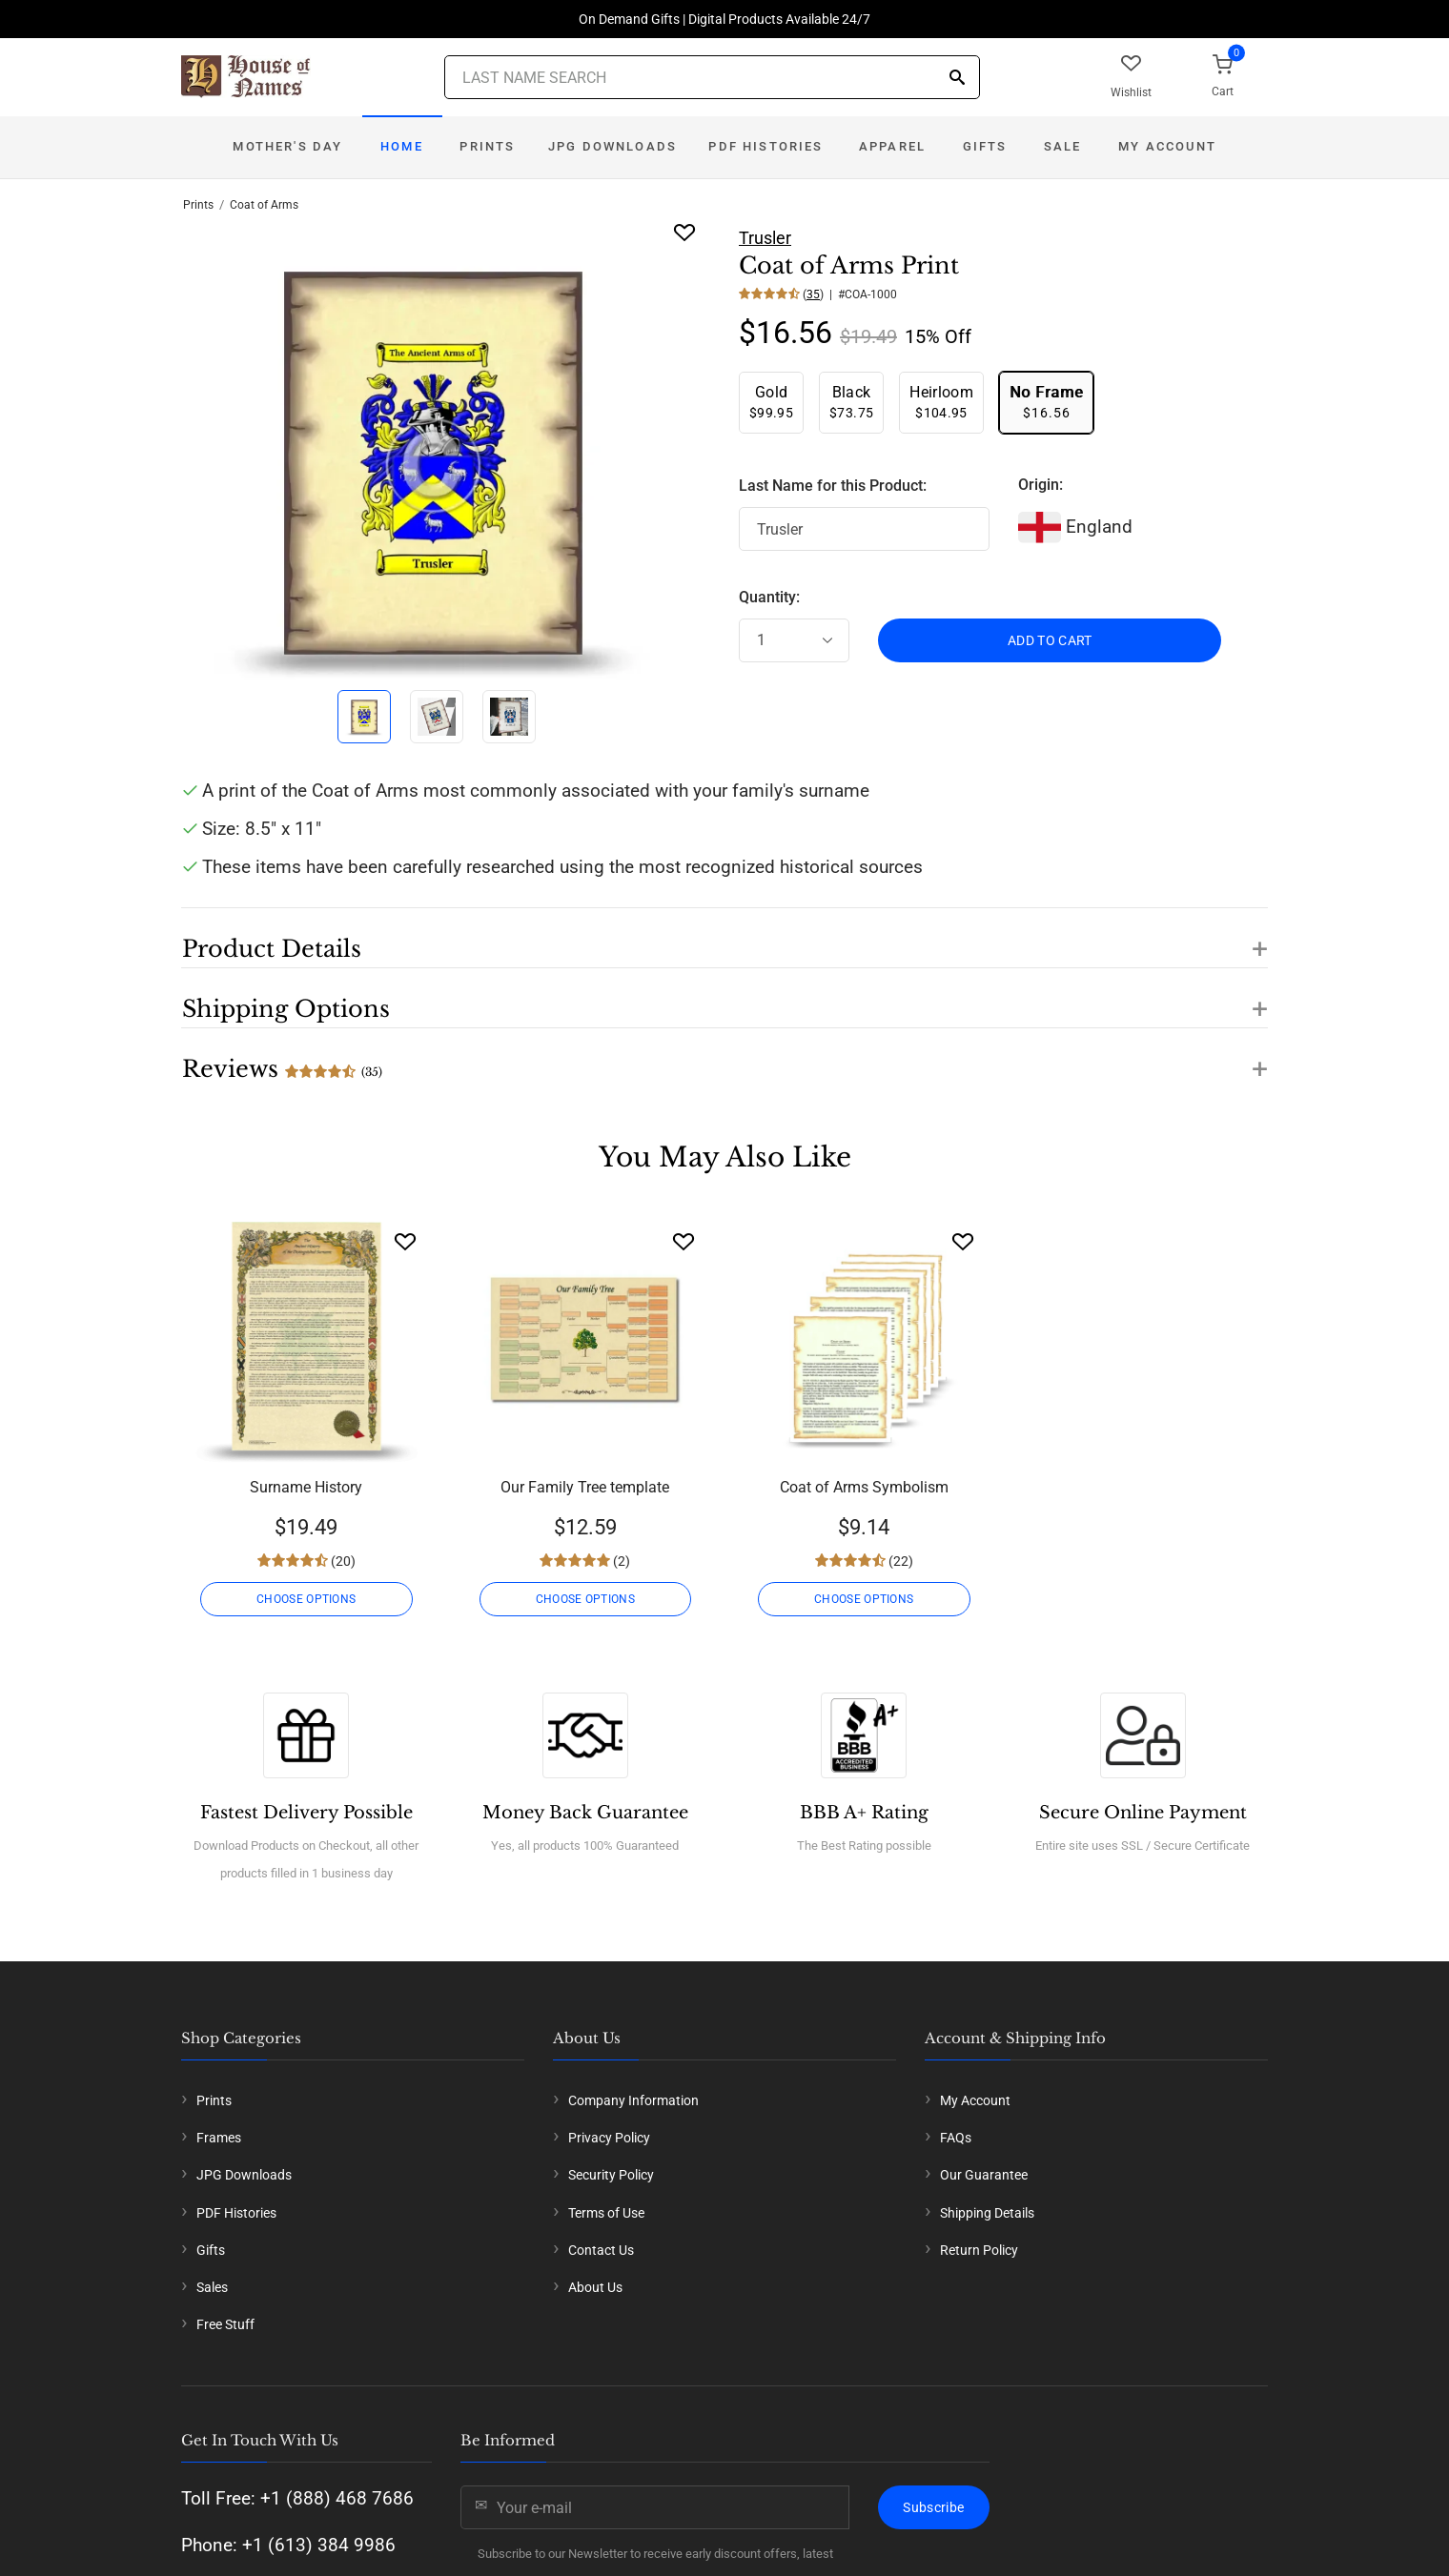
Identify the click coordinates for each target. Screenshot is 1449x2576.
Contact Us (601, 2250)
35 (813, 294)
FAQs (955, 2137)
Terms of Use (606, 2213)
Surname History (306, 1487)
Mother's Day (287, 146)
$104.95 (941, 401)
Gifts (985, 146)
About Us (595, 2287)
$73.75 (851, 401)
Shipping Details (987, 2213)
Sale (1063, 146)
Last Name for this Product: (833, 486)
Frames (218, 2137)
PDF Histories (765, 146)
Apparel (892, 146)
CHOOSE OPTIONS (306, 1599)
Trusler (765, 238)
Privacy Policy (609, 2137)
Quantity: (769, 597)
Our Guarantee (984, 2174)
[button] (724, 937)
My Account (1167, 146)
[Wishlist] (405, 1241)
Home (401, 146)
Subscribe (933, 2507)
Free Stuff (225, 2324)
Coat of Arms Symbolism (864, 1487)
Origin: (1040, 485)
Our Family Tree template (584, 1487)
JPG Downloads (612, 146)
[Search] (957, 79)
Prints (487, 146)
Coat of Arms (264, 205)
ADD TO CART (1050, 640)
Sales (212, 2287)
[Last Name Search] (712, 77)
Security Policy (611, 2174)
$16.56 (1046, 401)
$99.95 (771, 401)
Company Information (633, 2100)
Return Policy (979, 2250)
